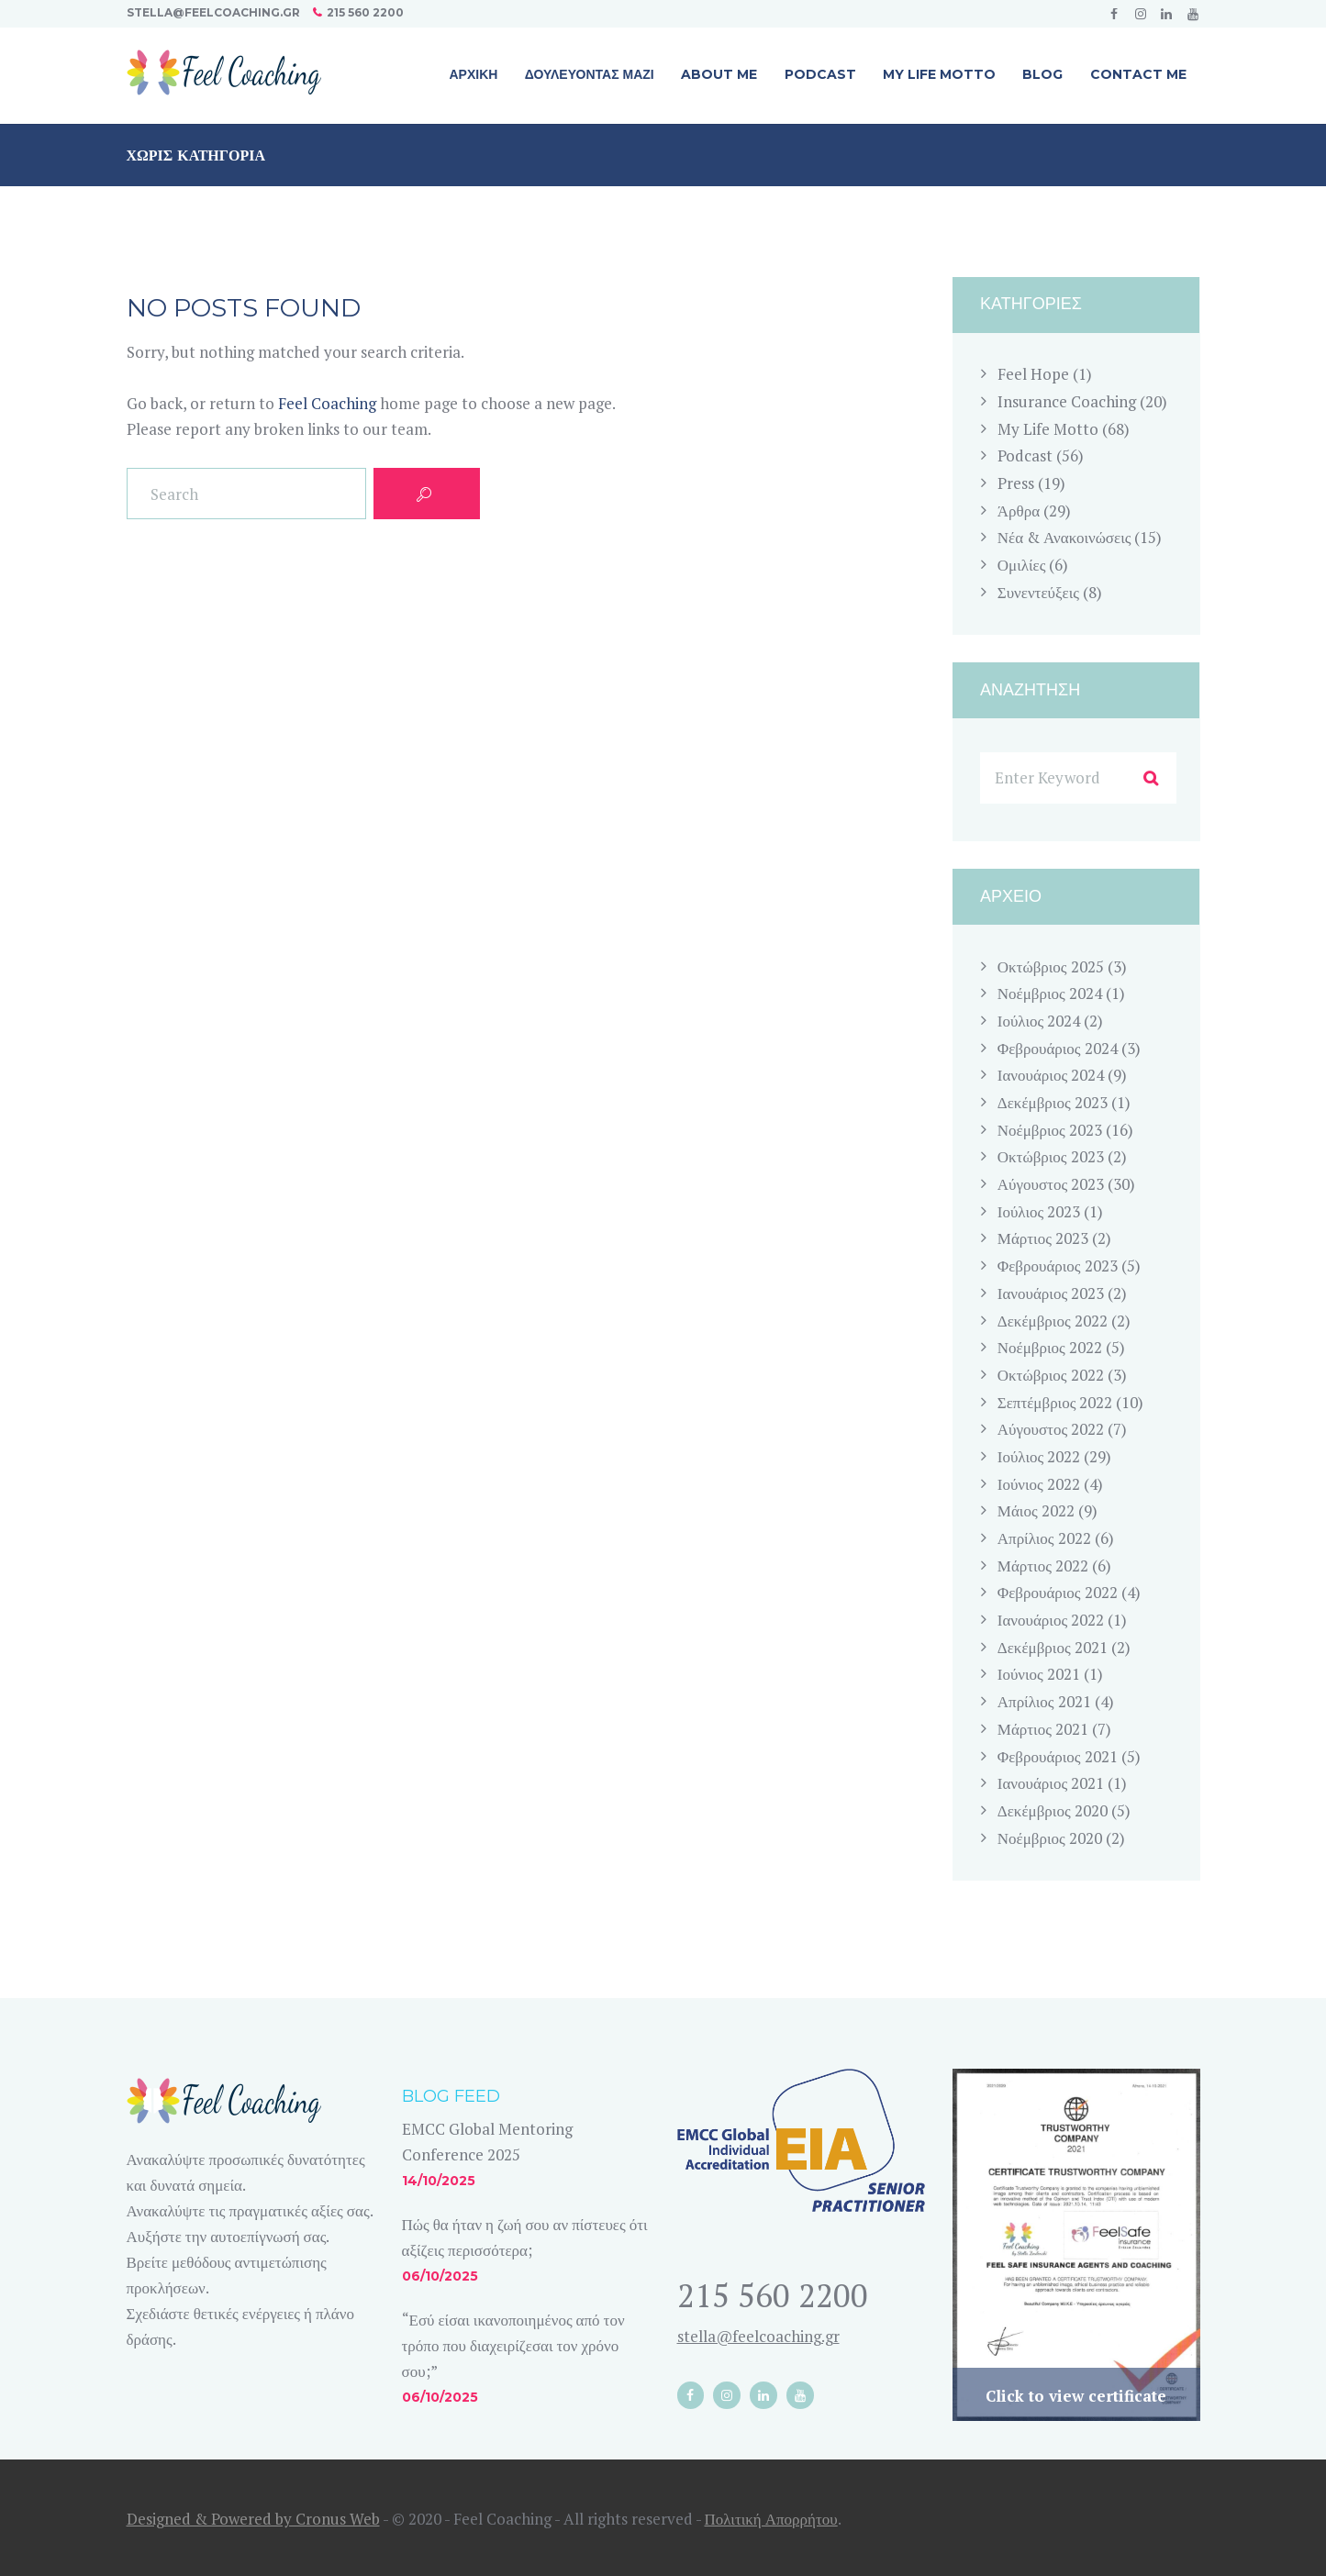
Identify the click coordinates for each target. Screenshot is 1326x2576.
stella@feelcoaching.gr (213, 12)
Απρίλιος (1044, 1538)
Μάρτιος (1042, 1238)
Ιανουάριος (1050, 1074)
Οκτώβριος (1050, 966)
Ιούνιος (1038, 1483)
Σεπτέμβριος (1055, 1402)
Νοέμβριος (1049, 993)
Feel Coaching (327, 403)
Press (1015, 483)
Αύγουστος (1050, 1183)
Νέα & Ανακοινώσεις (1064, 537)
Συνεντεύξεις (1038, 592)
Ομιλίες (1021, 564)
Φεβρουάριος (1057, 1048)
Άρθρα (1018, 510)
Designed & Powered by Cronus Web (253, 2518)
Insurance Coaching (1066, 401)
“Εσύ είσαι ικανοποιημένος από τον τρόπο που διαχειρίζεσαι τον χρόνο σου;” (513, 2345)
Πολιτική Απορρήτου (771, 2518)
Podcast (1025, 455)
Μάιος (1036, 1510)
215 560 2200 (365, 12)
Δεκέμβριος (1052, 1102)
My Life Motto (1047, 428)
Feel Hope (1033, 373)
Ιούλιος (1038, 1020)
